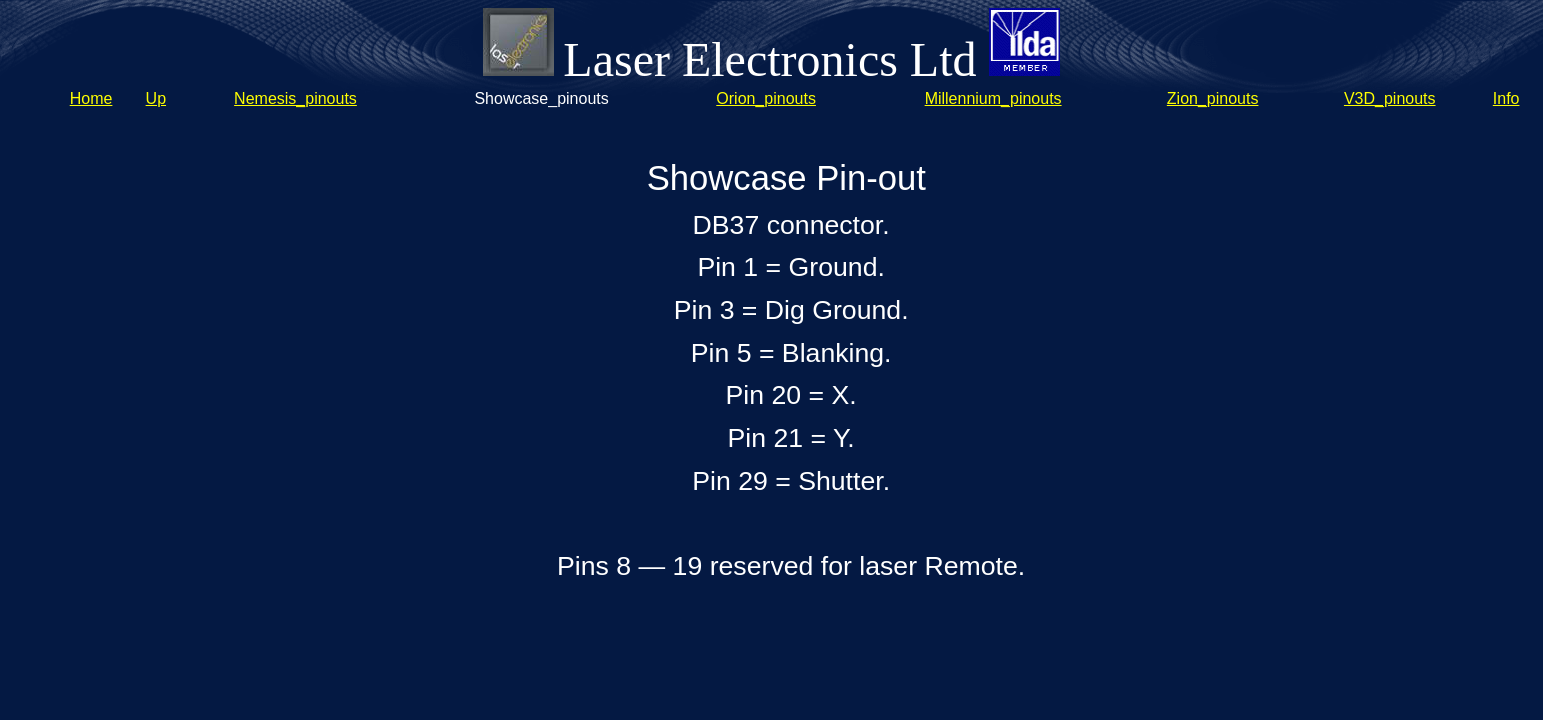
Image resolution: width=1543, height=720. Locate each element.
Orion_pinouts (766, 98)
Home (91, 98)
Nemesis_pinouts (295, 98)
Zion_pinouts (1213, 98)
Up (156, 98)
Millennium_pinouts (993, 98)
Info (1506, 98)
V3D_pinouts (1390, 98)
